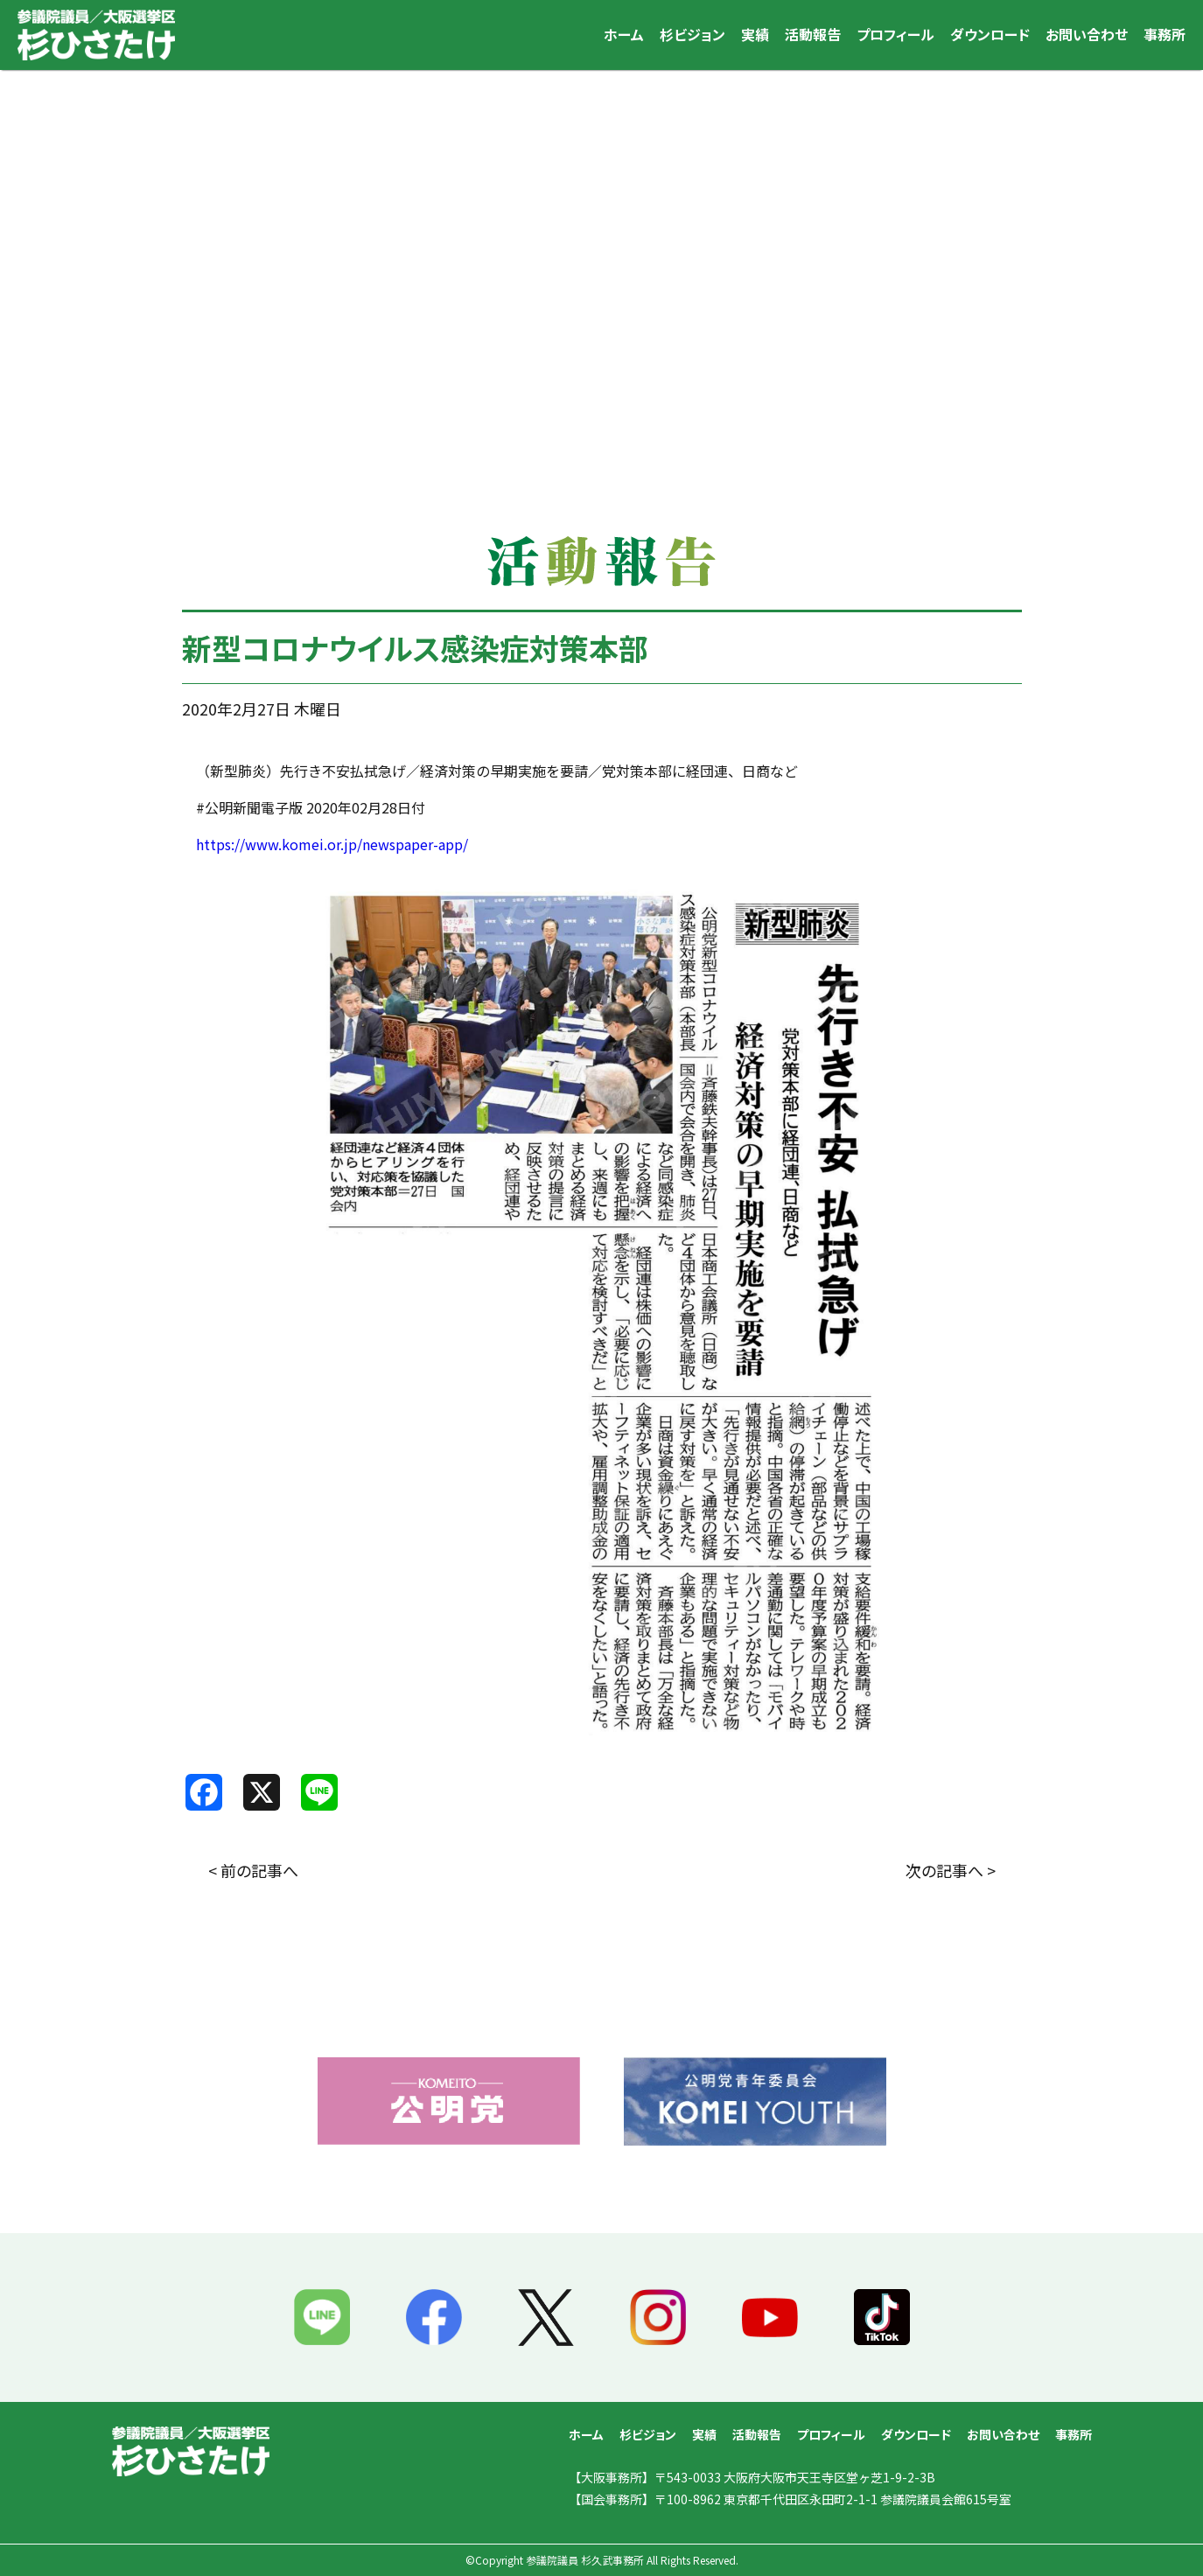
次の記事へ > (951, 1870)
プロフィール (895, 34)
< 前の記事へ (253, 1870)
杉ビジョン (692, 34)
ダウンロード (990, 34)
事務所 (1165, 34)
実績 (755, 34)
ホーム (624, 34)
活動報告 (813, 34)
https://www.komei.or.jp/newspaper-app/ (332, 844)
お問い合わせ (1087, 34)
